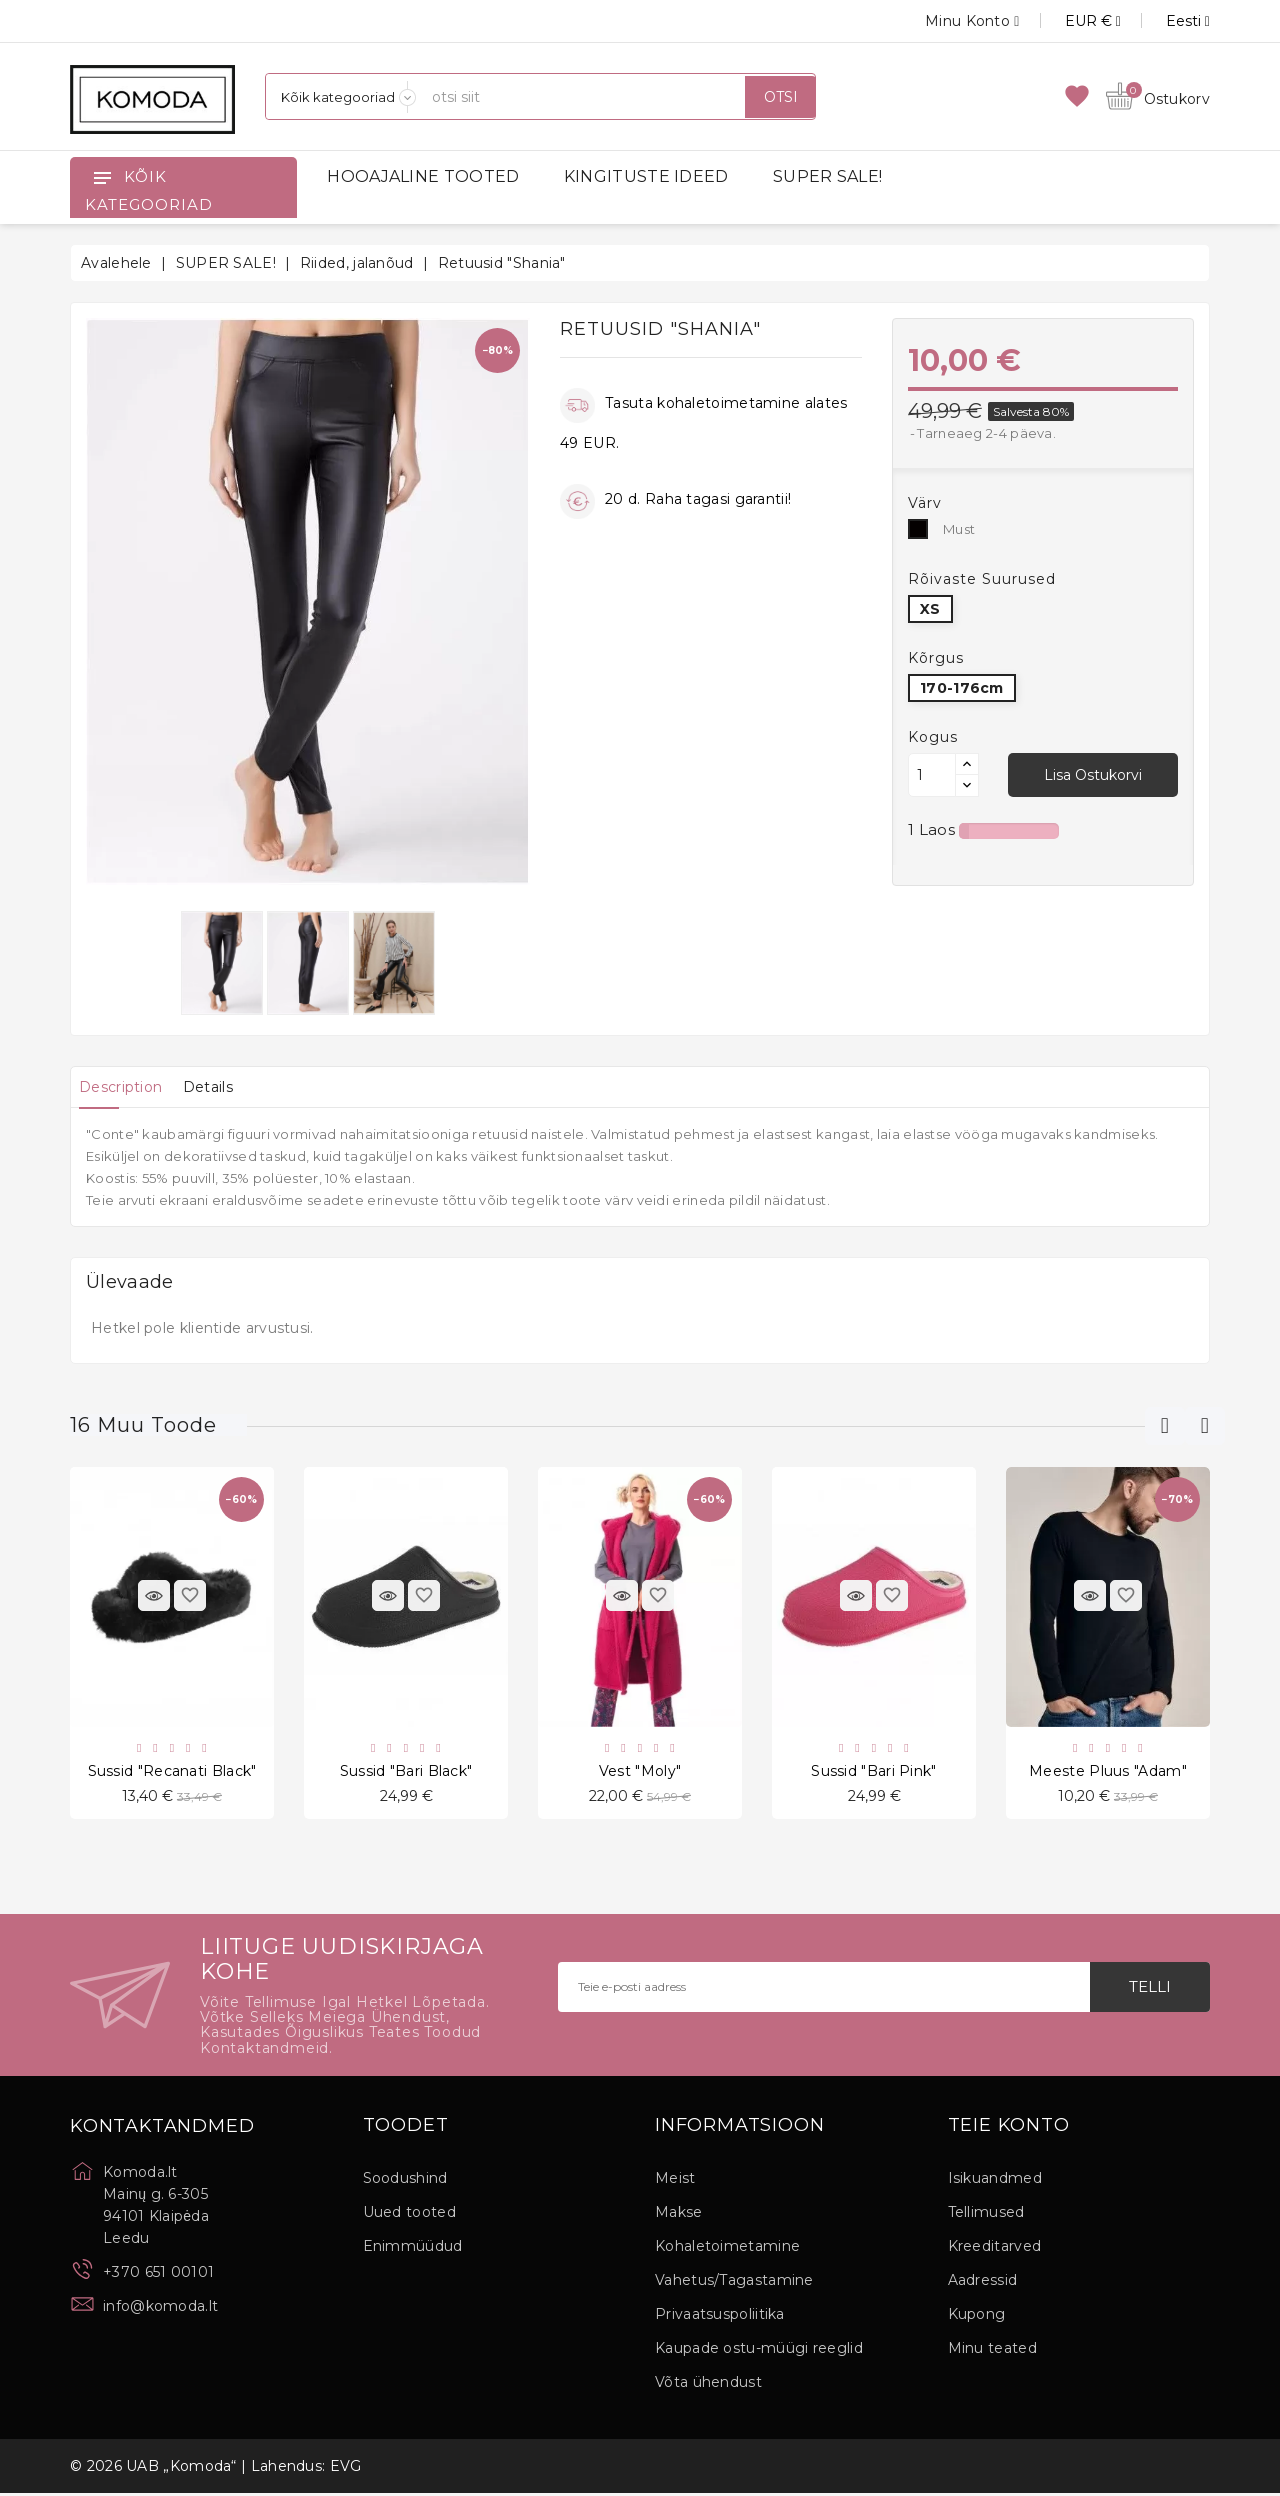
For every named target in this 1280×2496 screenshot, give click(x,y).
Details (229, 1087)
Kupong (977, 2317)
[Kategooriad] (341, 96)
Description (127, 1087)
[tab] (127, 1087)
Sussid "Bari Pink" (873, 1772)
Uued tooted (409, 2215)
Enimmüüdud (413, 2249)
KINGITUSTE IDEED (646, 176)
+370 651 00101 (158, 2275)
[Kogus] (932, 775)
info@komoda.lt (160, 2309)
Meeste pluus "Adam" (1108, 1772)
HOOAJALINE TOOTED (423, 176)
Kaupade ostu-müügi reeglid (759, 2351)
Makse (679, 2215)
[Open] (102, 177)
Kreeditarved (995, 2249)
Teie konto (1009, 2129)
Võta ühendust (708, 2385)
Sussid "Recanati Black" (172, 1772)
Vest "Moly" (640, 1772)
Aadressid (983, 2283)
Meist (675, 2181)
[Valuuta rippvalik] (1070, 21)
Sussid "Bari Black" (406, 1772)
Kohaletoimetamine (727, 2249)
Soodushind (405, 2181)
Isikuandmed (995, 2181)
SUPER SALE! (827, 176)
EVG (346, 2469)
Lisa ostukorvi (1093, 775)
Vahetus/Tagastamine (734, 2283)
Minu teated (992, 2351)
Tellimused (986, 2215)
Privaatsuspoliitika (720, 2317)
